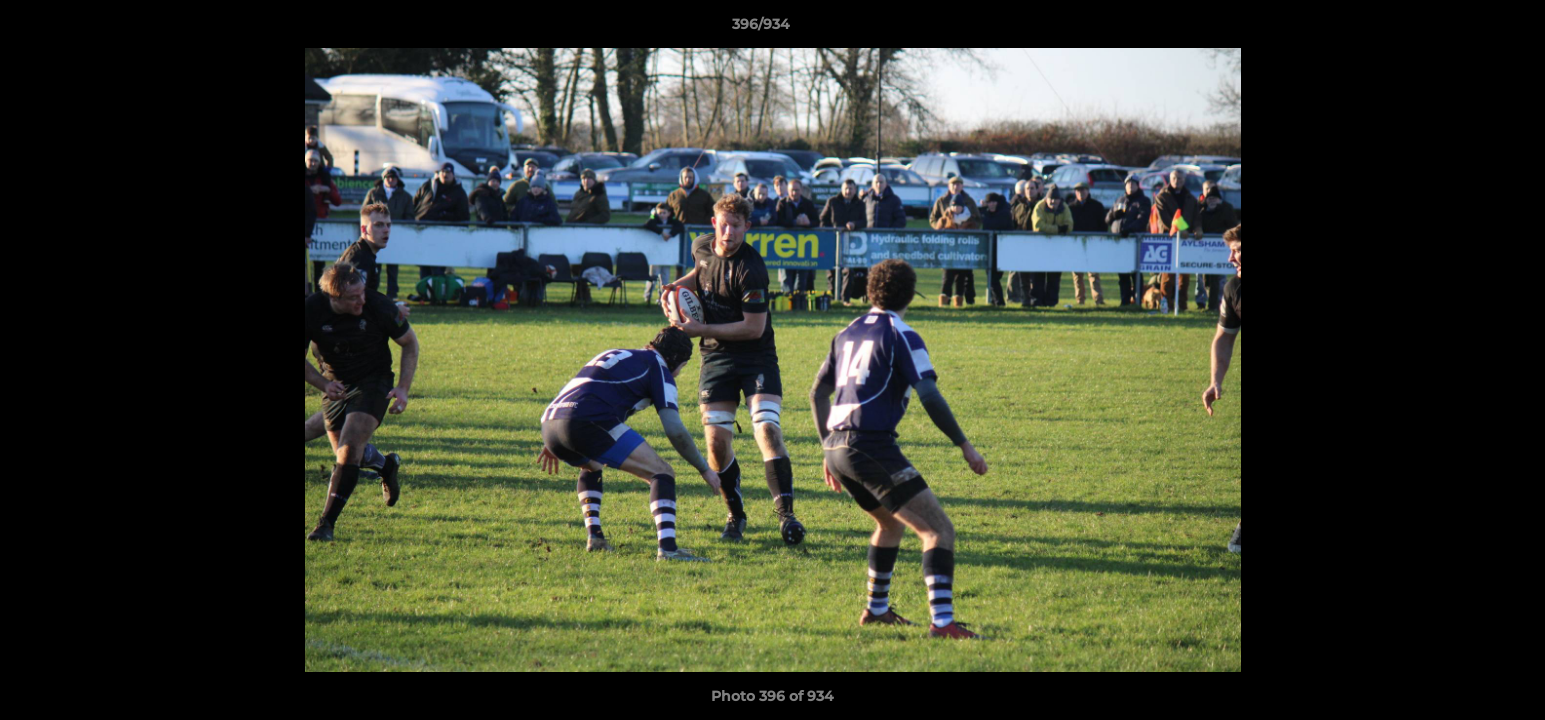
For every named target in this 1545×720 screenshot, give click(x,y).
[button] (1461, 29)
